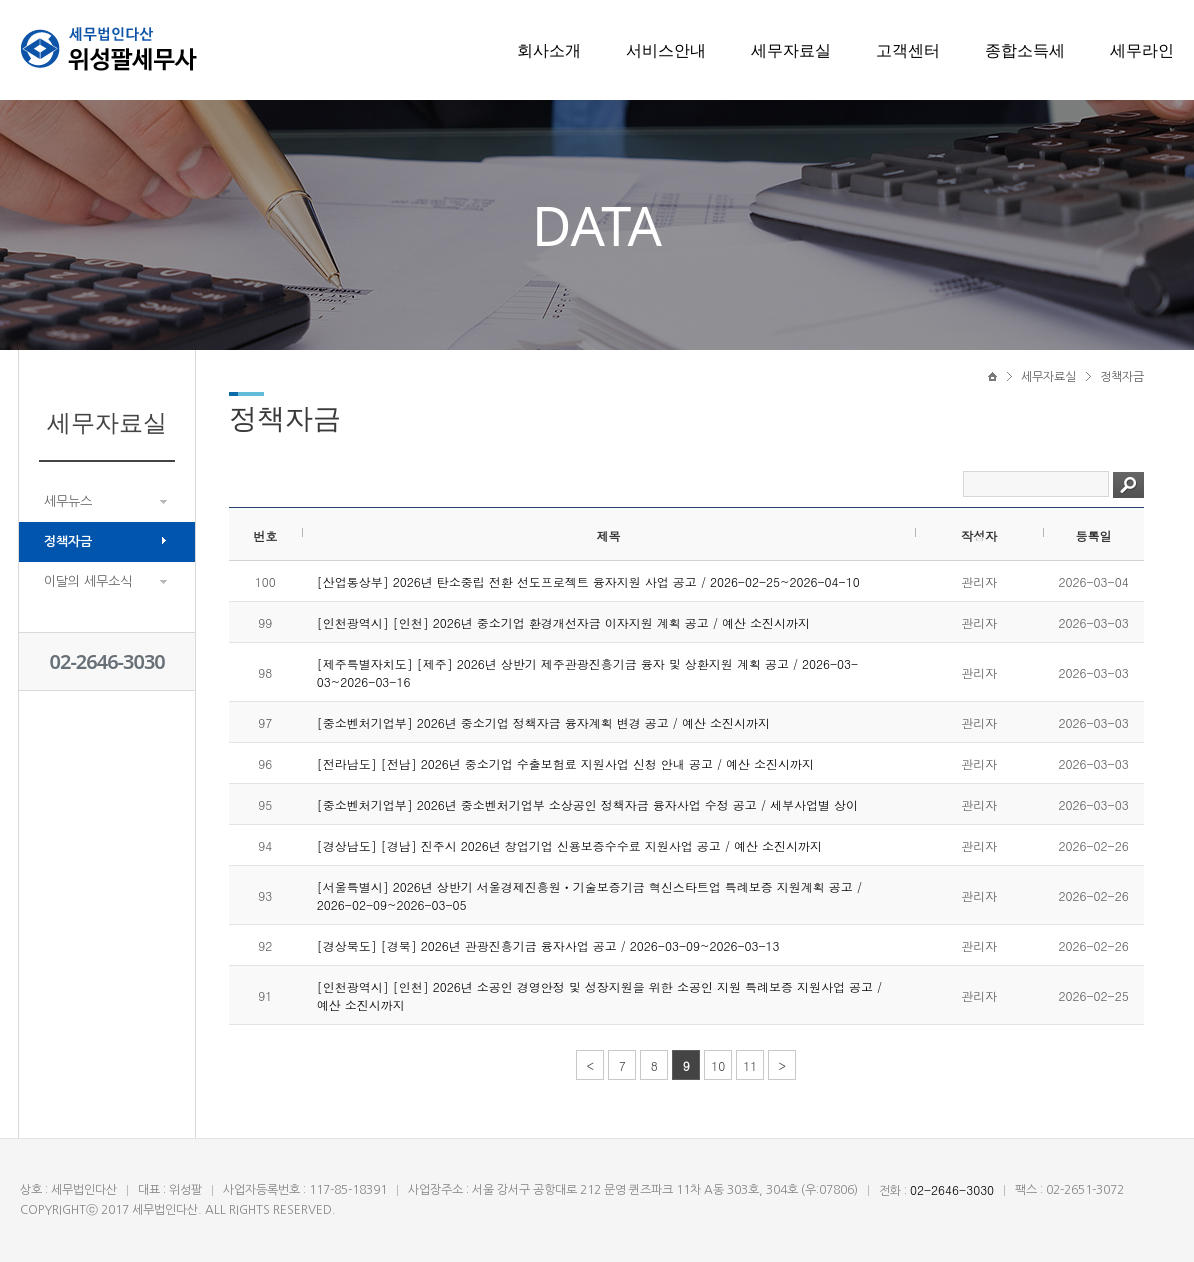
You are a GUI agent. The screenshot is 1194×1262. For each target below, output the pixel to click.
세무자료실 (791, 50)
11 (750, 1065)
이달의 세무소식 (88, 581)
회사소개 (549, 50)
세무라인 (1142, 50)
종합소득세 (1025, 50)
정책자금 (68, 541)
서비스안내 (666, 50)
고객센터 (908, 50)
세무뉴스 (68, 501)
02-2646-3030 (107, 661)
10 (718, 1065)
